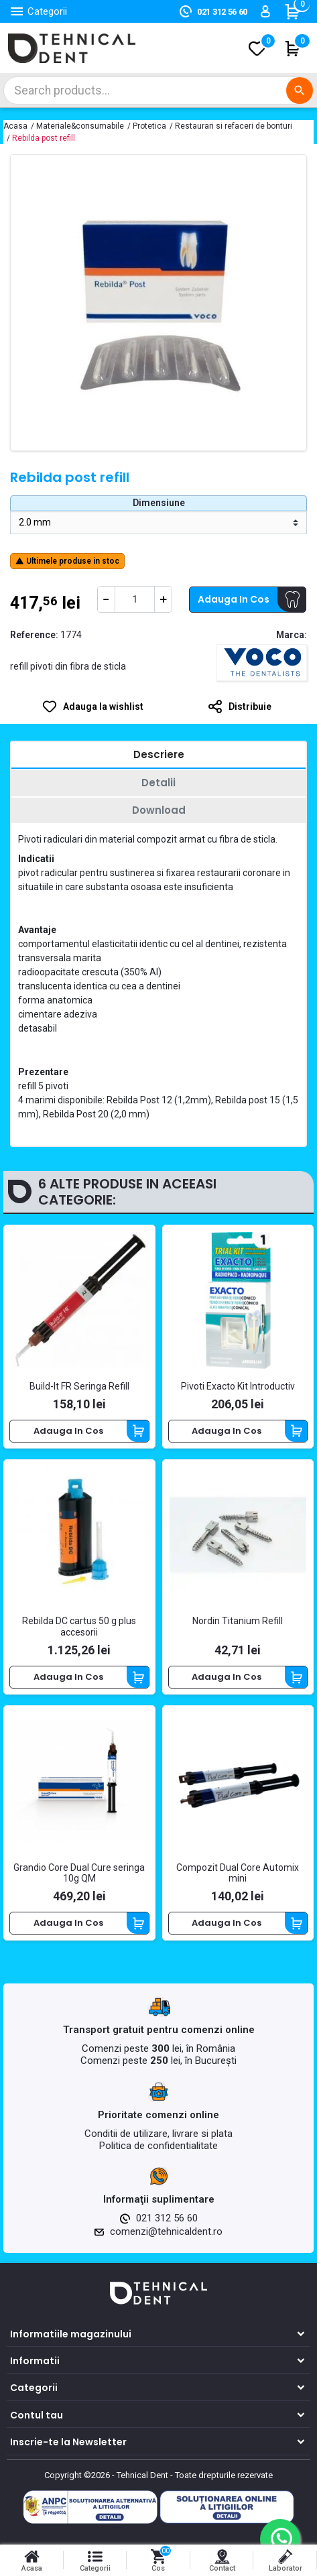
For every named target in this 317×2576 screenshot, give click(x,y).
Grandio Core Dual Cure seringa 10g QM (79, 1873)
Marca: (291, 634)
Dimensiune (159, 502)
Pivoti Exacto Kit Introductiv (238, 1386)
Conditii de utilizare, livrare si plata (158, 2134)
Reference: (34, 634)
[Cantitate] (135, 599)
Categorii (34, 2387)
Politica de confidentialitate (158, 2146)
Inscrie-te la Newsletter (68, 2442)
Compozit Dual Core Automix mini (237, 1873)
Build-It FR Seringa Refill (79, 1386)
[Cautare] (158, 90)
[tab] (158, 756)
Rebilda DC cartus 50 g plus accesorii (79, 1626)
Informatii (35, 2361)
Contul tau (36, 2415)
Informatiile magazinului (70, 2334)
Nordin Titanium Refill (237, 1620)
